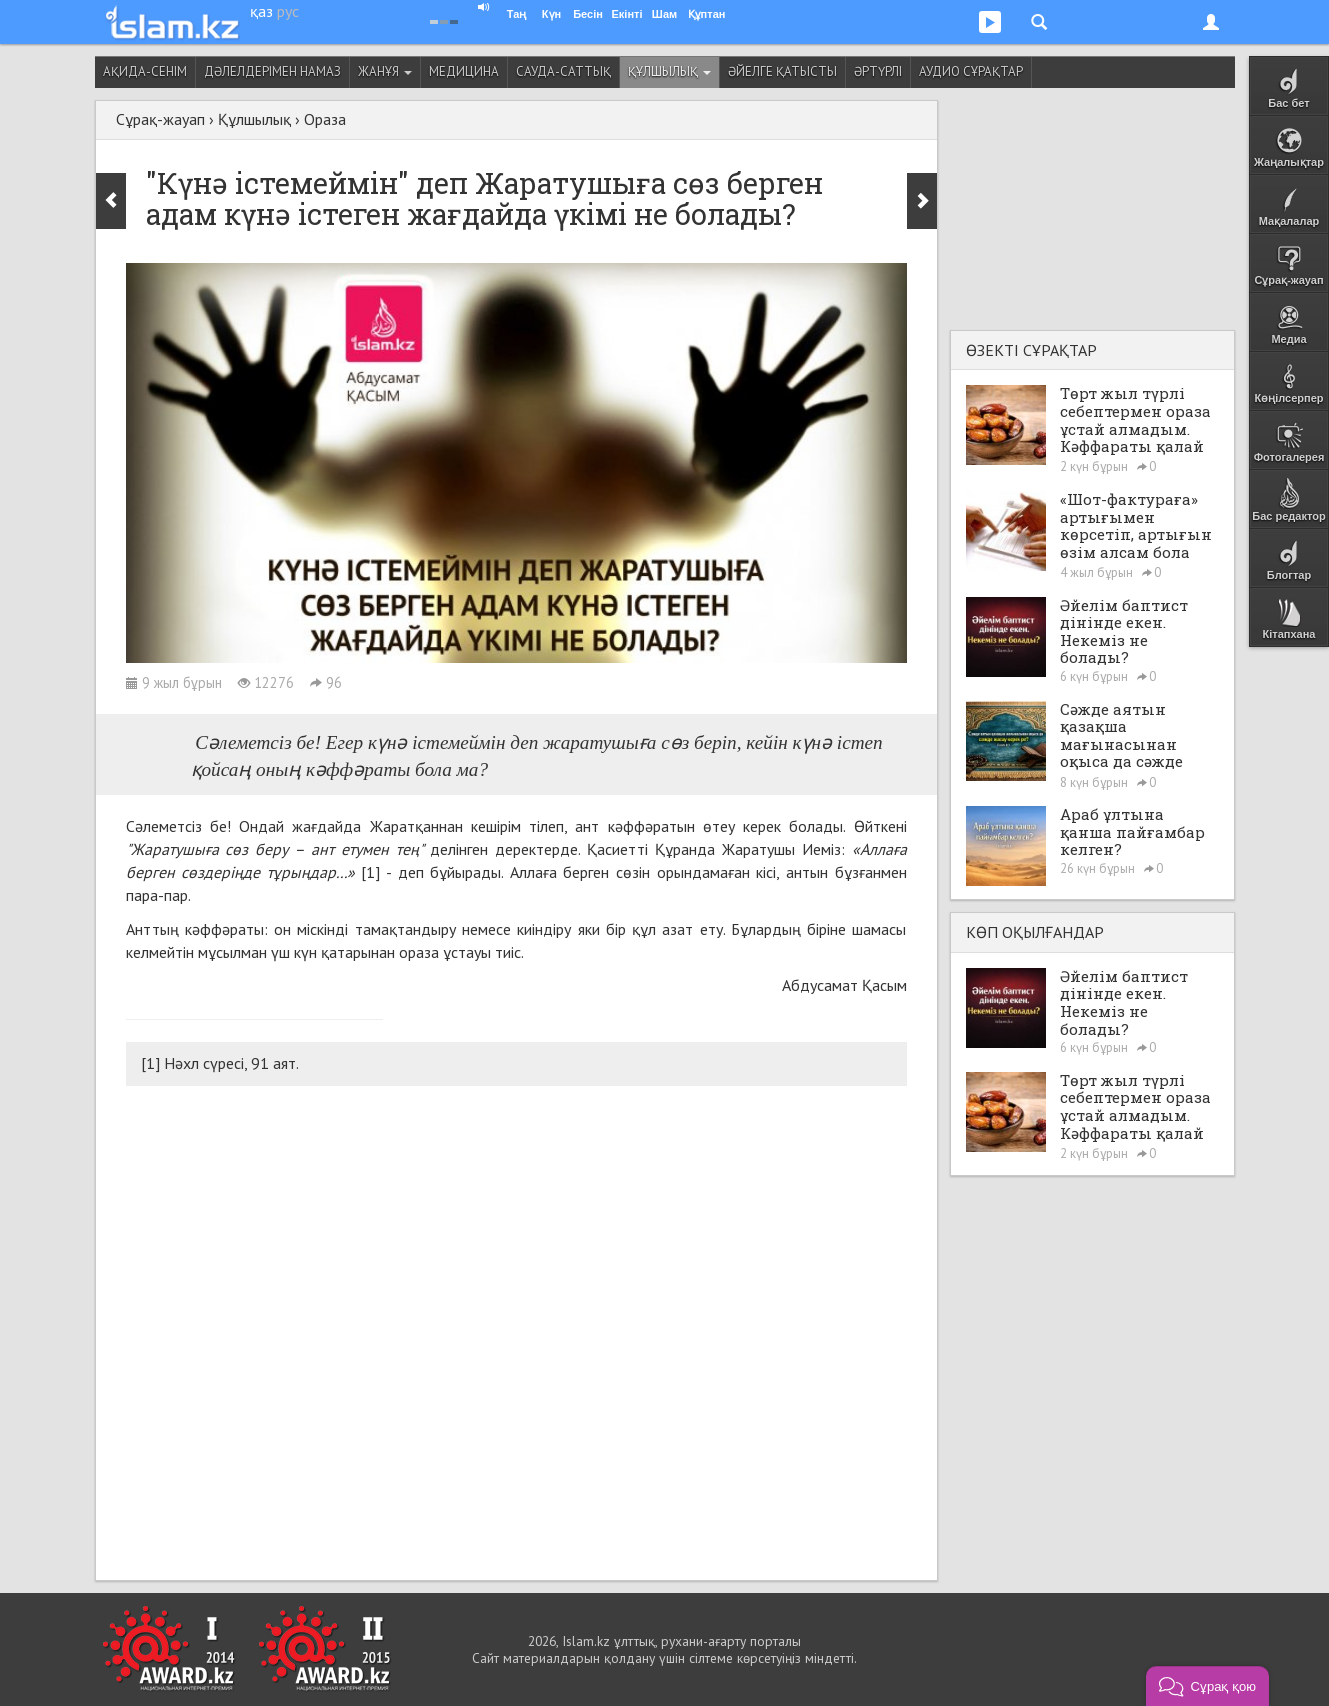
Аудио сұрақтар (971, 71)
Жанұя (385, 71)
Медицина (464, 71)
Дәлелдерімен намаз (272, 71)
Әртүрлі (878, 71)
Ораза (325, 119)
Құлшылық (669, 71)
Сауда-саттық (563, 71)
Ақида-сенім (145, 71)
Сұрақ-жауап (160, 119)
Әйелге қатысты (782, 71)
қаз (261, 11)
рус (288, 11)
